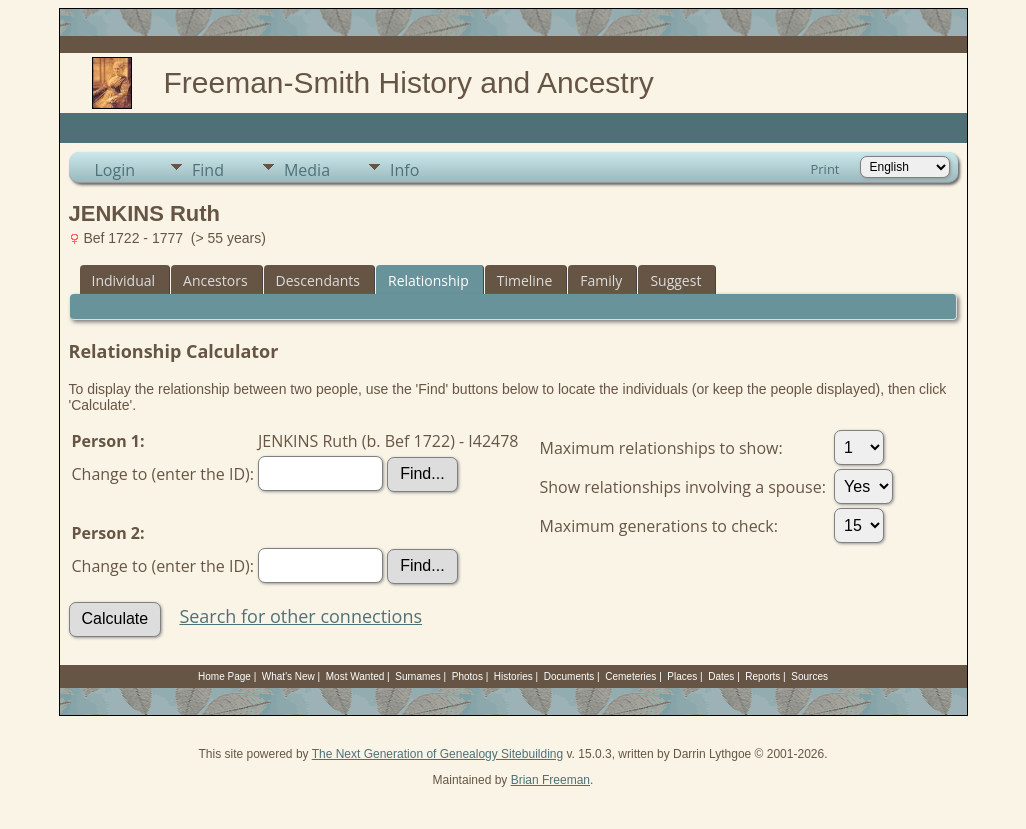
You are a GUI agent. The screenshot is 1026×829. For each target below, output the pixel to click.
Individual (124, 280)
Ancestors (215, 280)
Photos (467, 676)
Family (601, 280)
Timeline (525, 280)
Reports (762, 676)
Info (404, 170)
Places (682, 676)
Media (307, 170)
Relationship (428, 280)
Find (208, 170)
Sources (809, 676)
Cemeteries (630, 676)
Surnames (418, 676)
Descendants (318, 280)
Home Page (224, 676)
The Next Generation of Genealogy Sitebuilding (438, 754)
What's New (288, 676)
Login (115, 170)
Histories (513, 676)
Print (824, 169)
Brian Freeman (550, 780)
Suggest (675, 280)
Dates (721, 676)
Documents (569, 676)
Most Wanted (355, 676)
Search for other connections (300, 616)
